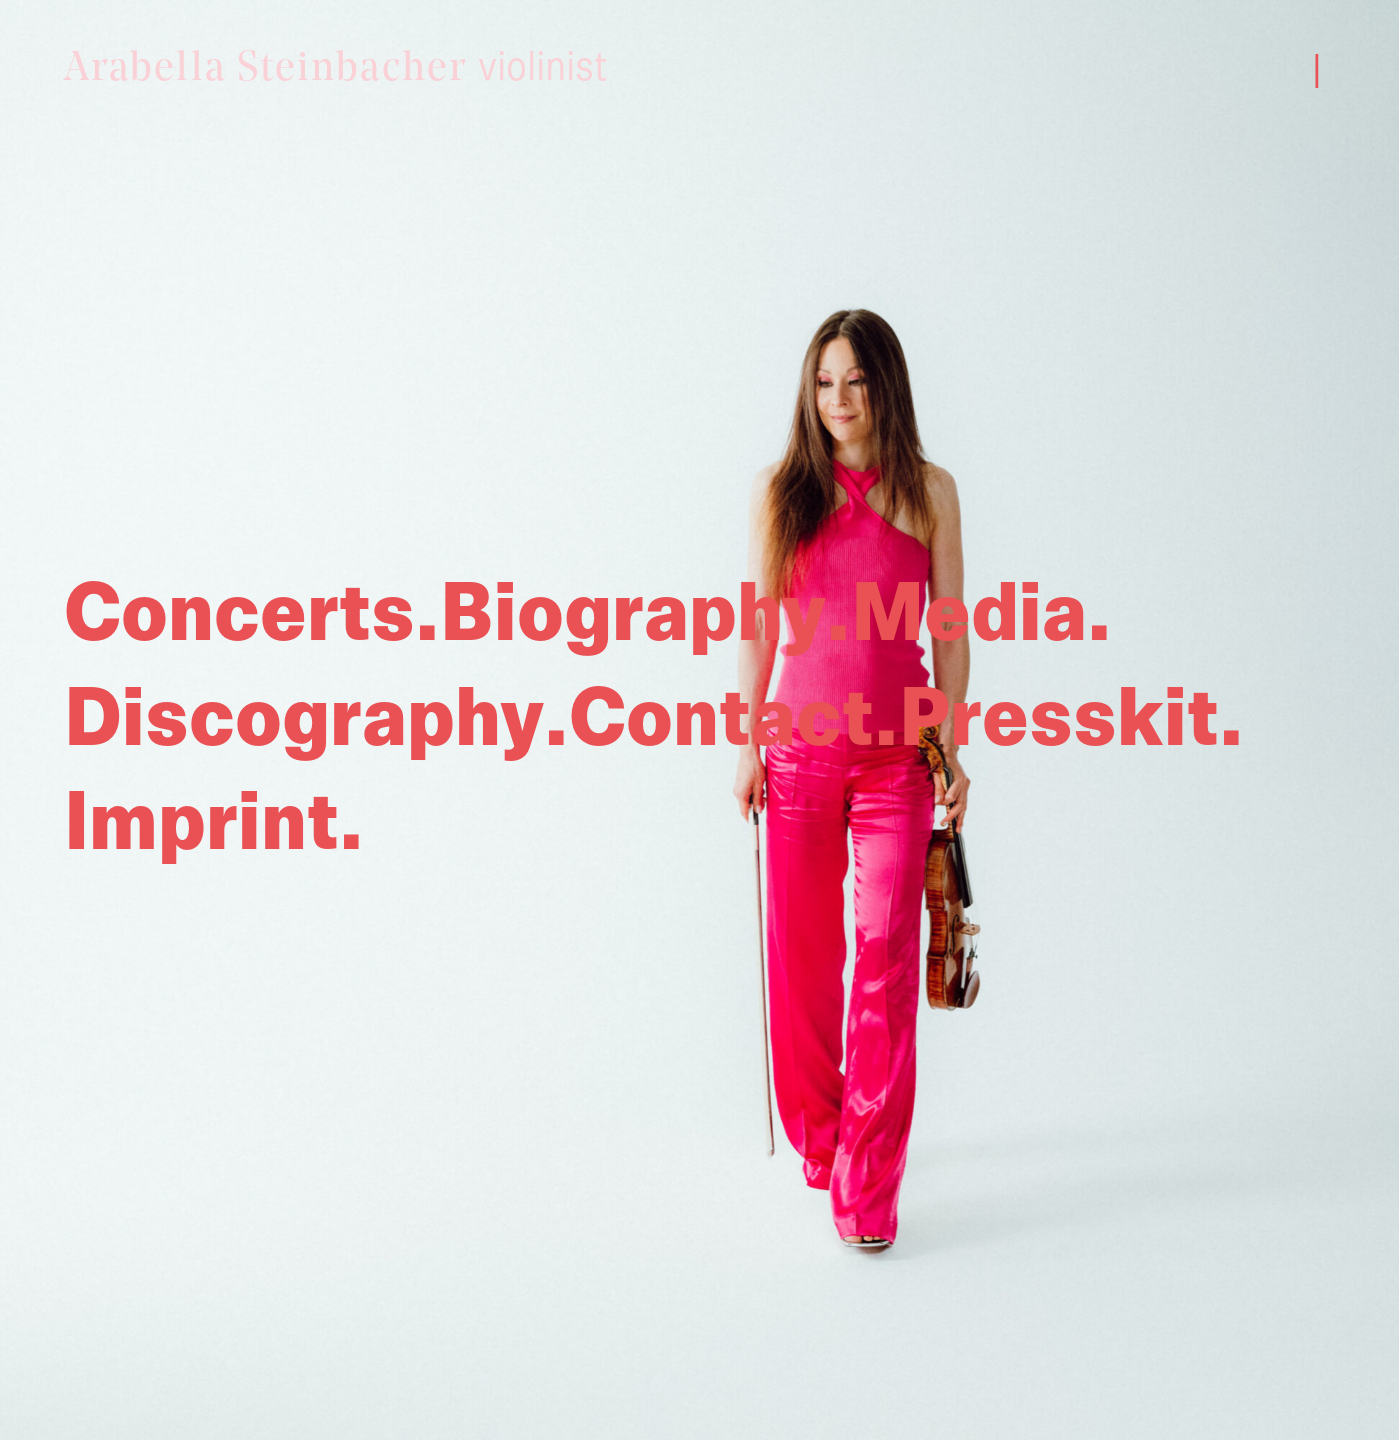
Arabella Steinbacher (336, 69)
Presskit (1059, 720)
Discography (304, 720)
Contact (721, 720)
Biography (633, 615)
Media (969, 615)
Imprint (201, 824)
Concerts (239, 615)
